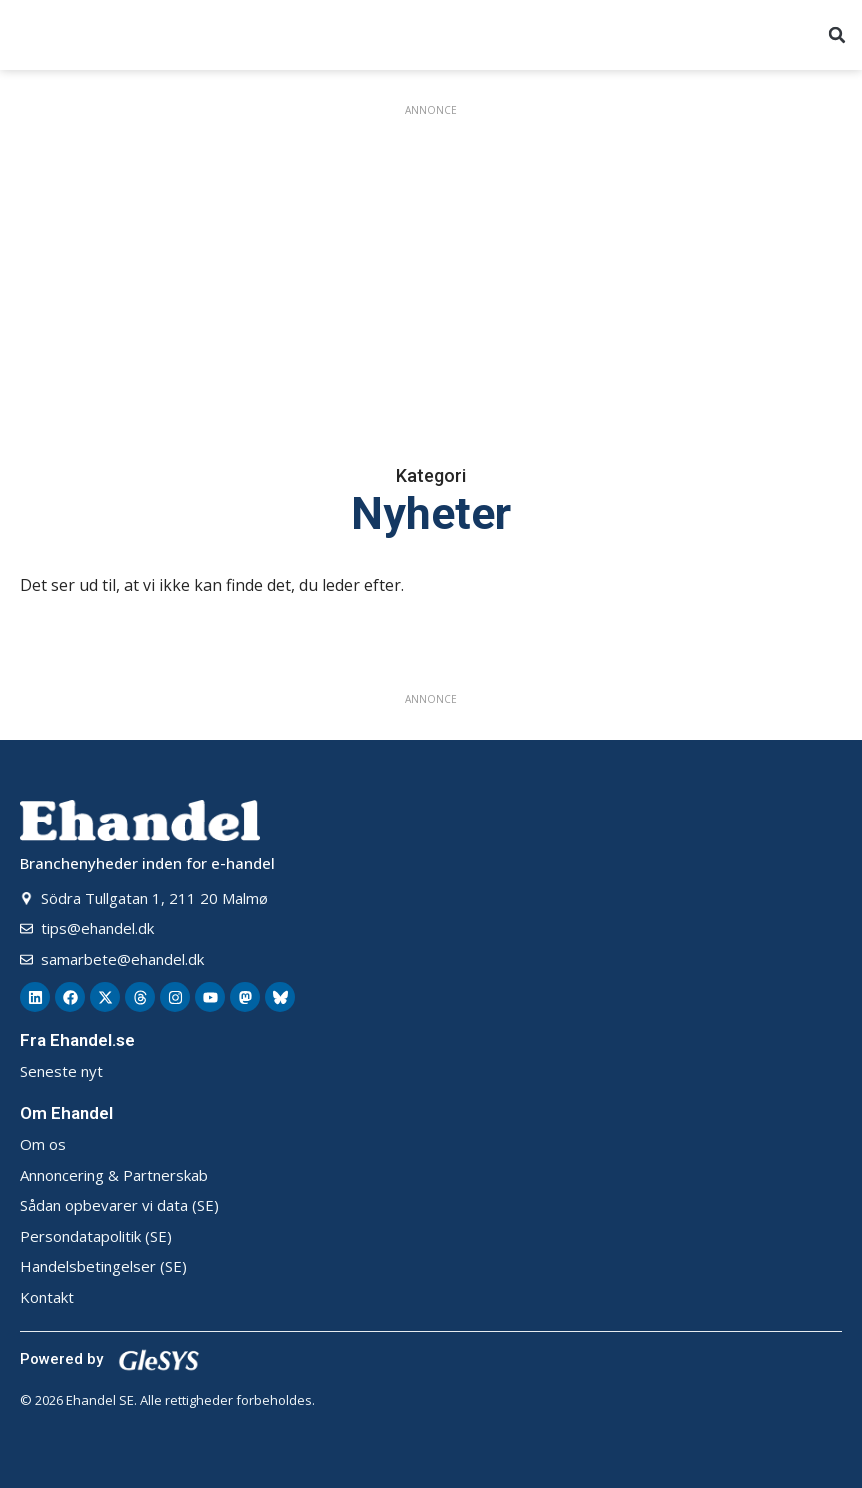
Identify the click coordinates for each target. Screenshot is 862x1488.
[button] (837, 35)
